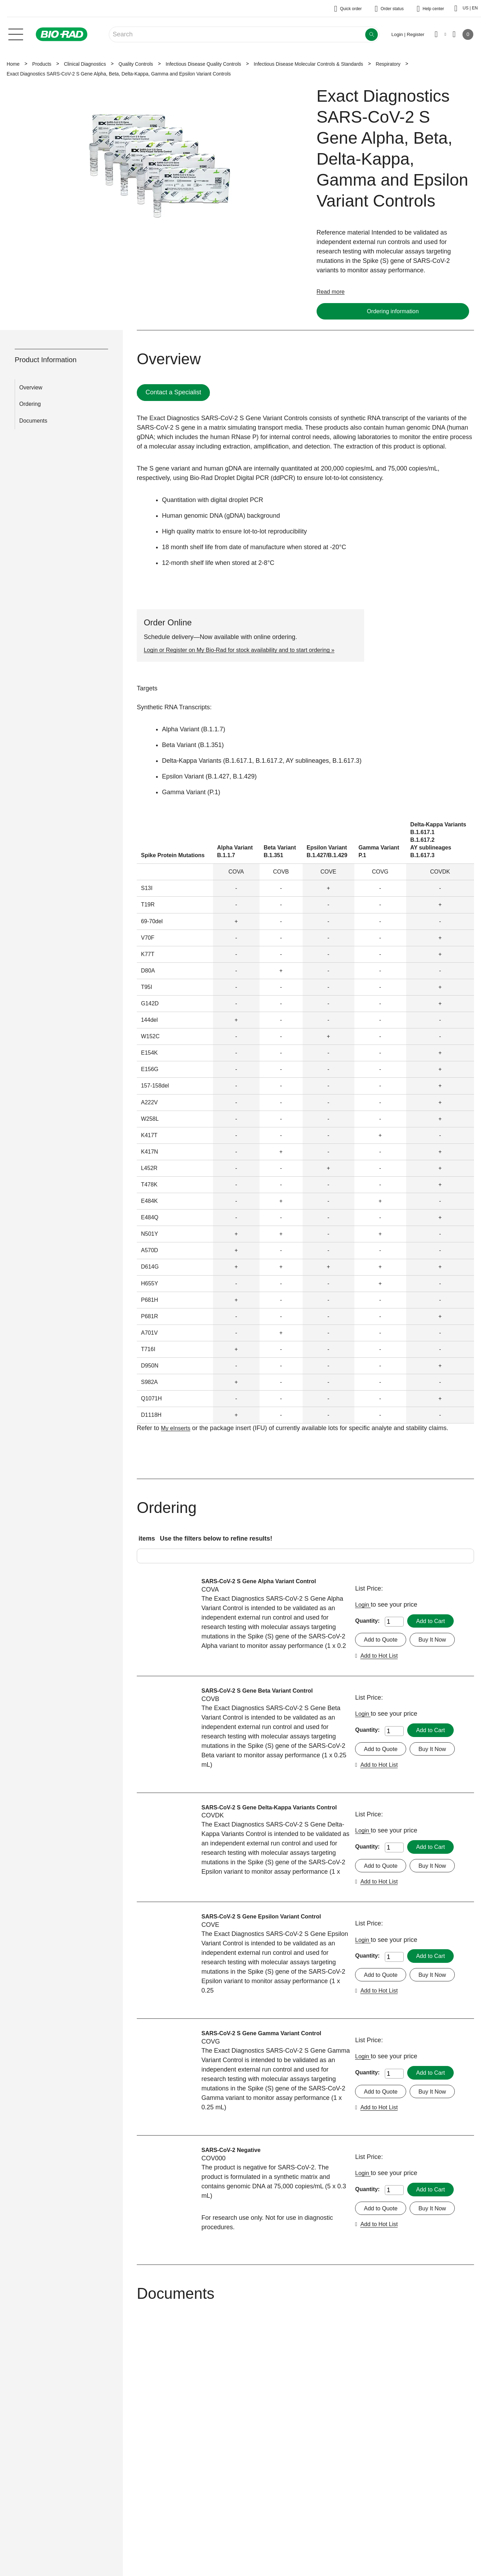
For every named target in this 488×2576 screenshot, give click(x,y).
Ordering (30, 405)
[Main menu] (15, 34)
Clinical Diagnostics (85, 64)
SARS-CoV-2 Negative (234, 2157)
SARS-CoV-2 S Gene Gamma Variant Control (267, 2041)
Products (41, 64)
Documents (33, 421)
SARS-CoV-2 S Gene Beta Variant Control (263, 1691)
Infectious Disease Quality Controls (203, 64)
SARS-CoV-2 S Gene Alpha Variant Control (264, 1581)
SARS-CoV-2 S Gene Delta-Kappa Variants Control (264, 1813)
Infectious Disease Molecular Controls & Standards (308, 64)
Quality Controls (136, 64)
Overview (30, 388)
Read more (332, 291)
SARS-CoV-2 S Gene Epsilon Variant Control (267, 1924)
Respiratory (388, 64)
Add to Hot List (381, 1656)
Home (13, 64)
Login (363, 1604)
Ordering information (393, 311)
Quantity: (367, 1621)
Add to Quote (382, 1640)
